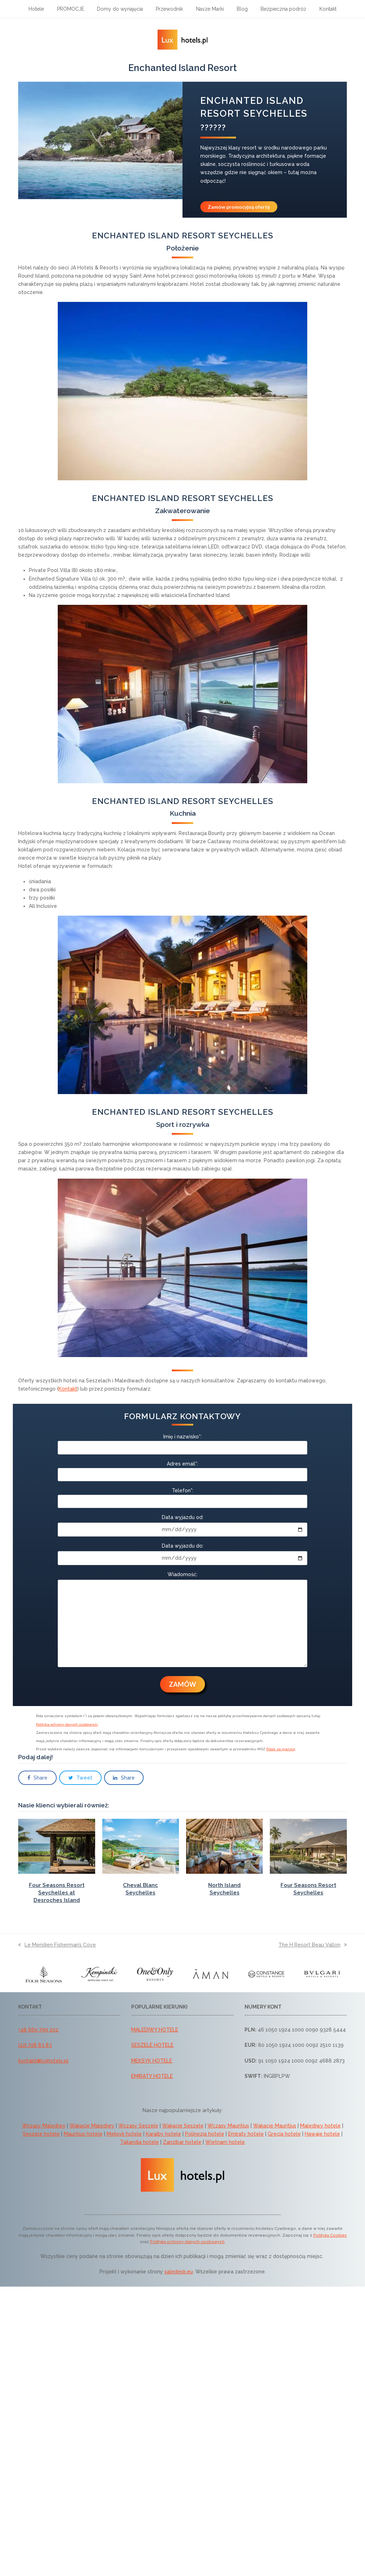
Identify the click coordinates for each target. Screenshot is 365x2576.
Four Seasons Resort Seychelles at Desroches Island (56, 1892)
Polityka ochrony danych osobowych (67, 1724)
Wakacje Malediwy (92, 2126)
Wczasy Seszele (138, 2126)
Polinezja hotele (204, 2134)
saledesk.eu (178, 2271)
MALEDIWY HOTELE (154, 2030)
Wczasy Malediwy (44, 2126)
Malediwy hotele (320, 2126)
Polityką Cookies (330, 2235)
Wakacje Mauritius (274, 2126)
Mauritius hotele (83, 2134)
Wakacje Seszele (183, 2126)
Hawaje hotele (322, 2134)
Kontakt (67, 1389)
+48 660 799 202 (38, 2030)
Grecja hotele (284, 2134)
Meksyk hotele (124, 2134)
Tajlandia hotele (139, 2142)
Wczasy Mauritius (228, 2126)
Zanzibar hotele (182, 2142)
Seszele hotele (41, 2134)
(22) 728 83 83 (35, 2045)
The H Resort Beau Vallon (312, 1945)
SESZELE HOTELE (152, 2045)
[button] (37, 1778)
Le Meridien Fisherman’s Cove (57, 1945)
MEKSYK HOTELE (151, 2061)
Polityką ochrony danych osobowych (187, 2241)
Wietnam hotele (225, 2142)
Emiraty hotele (246, 2134)
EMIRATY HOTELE (152, 2076)
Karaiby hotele (163, 2134)
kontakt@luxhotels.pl (43, 2061)
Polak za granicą (280, 1749)
